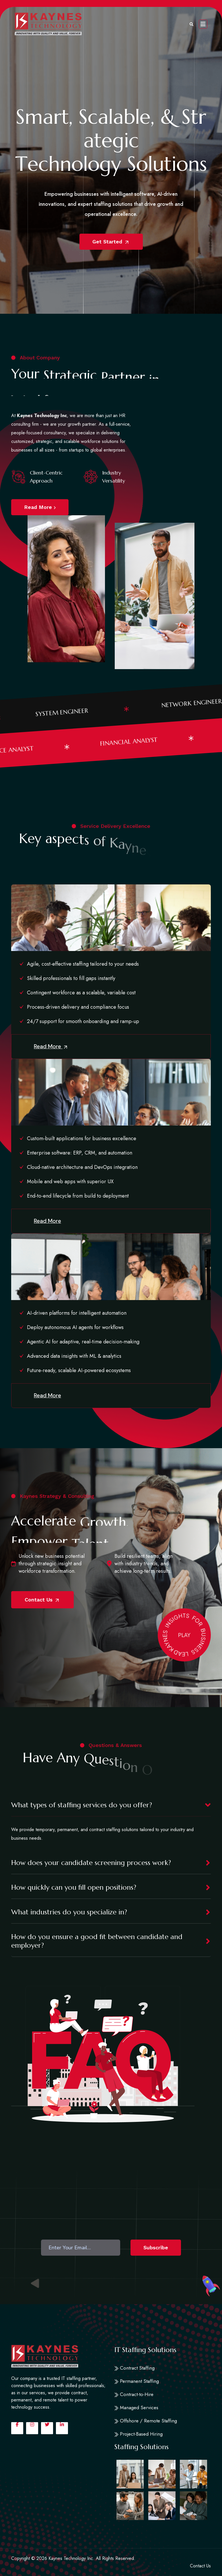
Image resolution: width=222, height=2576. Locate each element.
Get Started (111, 242)
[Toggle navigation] (203, 24)
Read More (40, 507)
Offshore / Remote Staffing (145, 2420)
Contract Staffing (134, 2367)
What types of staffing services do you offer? (81, 1805)
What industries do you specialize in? (69, 1912)
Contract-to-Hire (133, 2394)
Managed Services (136, 2407)
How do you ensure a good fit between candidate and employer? (96, 1941)
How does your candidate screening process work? (91, 1862)
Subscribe (155, 2247)
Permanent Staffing (136, 2381)
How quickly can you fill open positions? (73, 1887)
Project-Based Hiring (138, 2433)
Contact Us (42, 1600)
